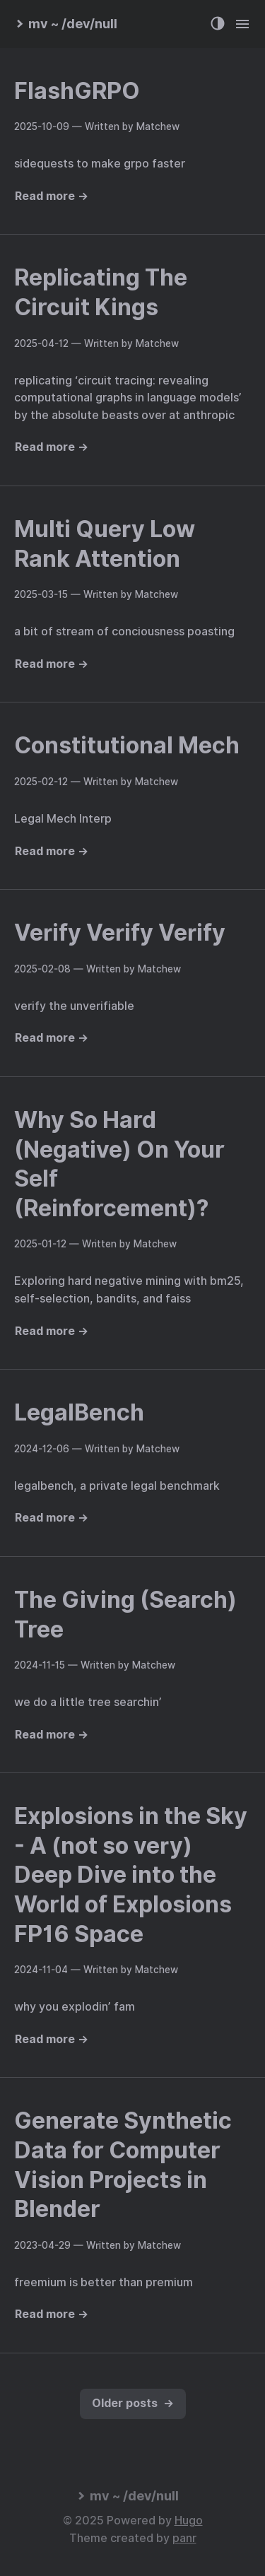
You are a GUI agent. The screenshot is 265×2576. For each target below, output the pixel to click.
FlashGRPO (77, 91)
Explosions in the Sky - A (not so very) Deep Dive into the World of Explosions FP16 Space (130, 1874)
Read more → (51, 196)
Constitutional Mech (127, 745)
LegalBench (79, 1412)
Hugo (189, 2520)
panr (184, 2538)
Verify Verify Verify (119, 932)
